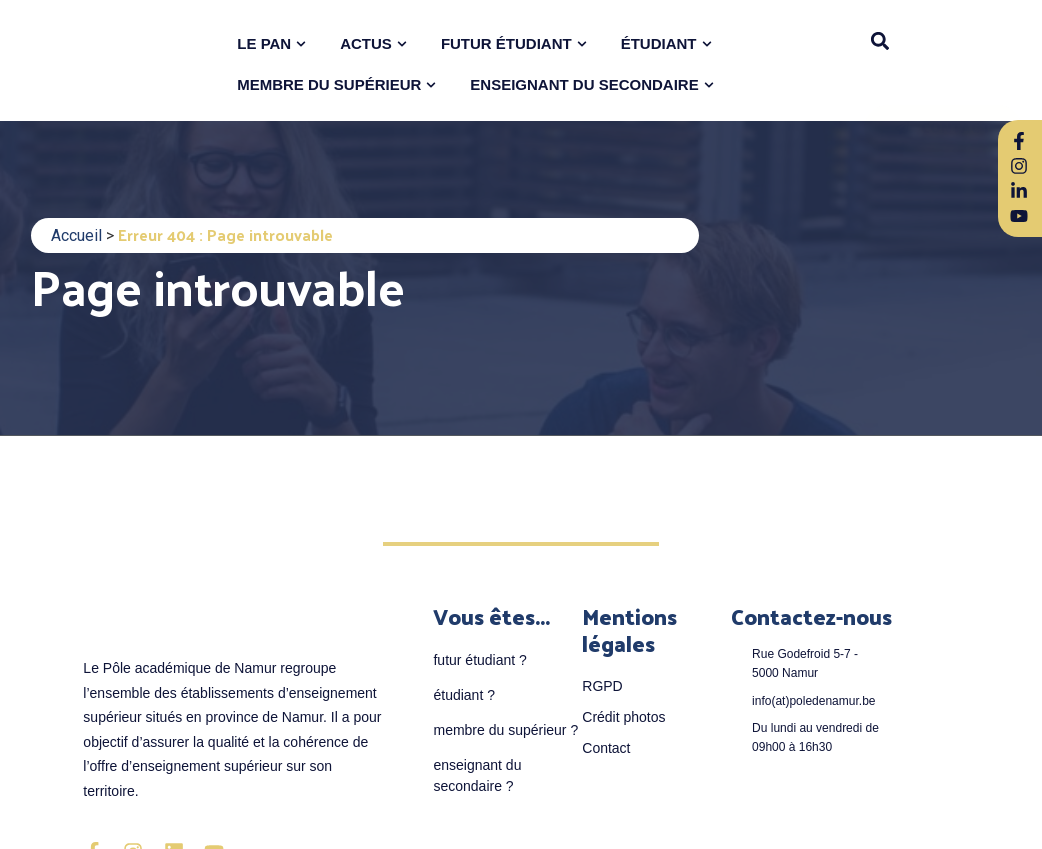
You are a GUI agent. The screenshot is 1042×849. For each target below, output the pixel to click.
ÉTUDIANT (659, 43)
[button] (880, 40)
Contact (606, 748)
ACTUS (366, 43)
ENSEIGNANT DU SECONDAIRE (584, 84)
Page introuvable (217, 285)
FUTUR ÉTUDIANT (506, 43)
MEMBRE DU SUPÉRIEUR (329, 84)
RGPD (602, 686)
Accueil (76, 235)
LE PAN (264, 43)
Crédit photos (623, 717)
